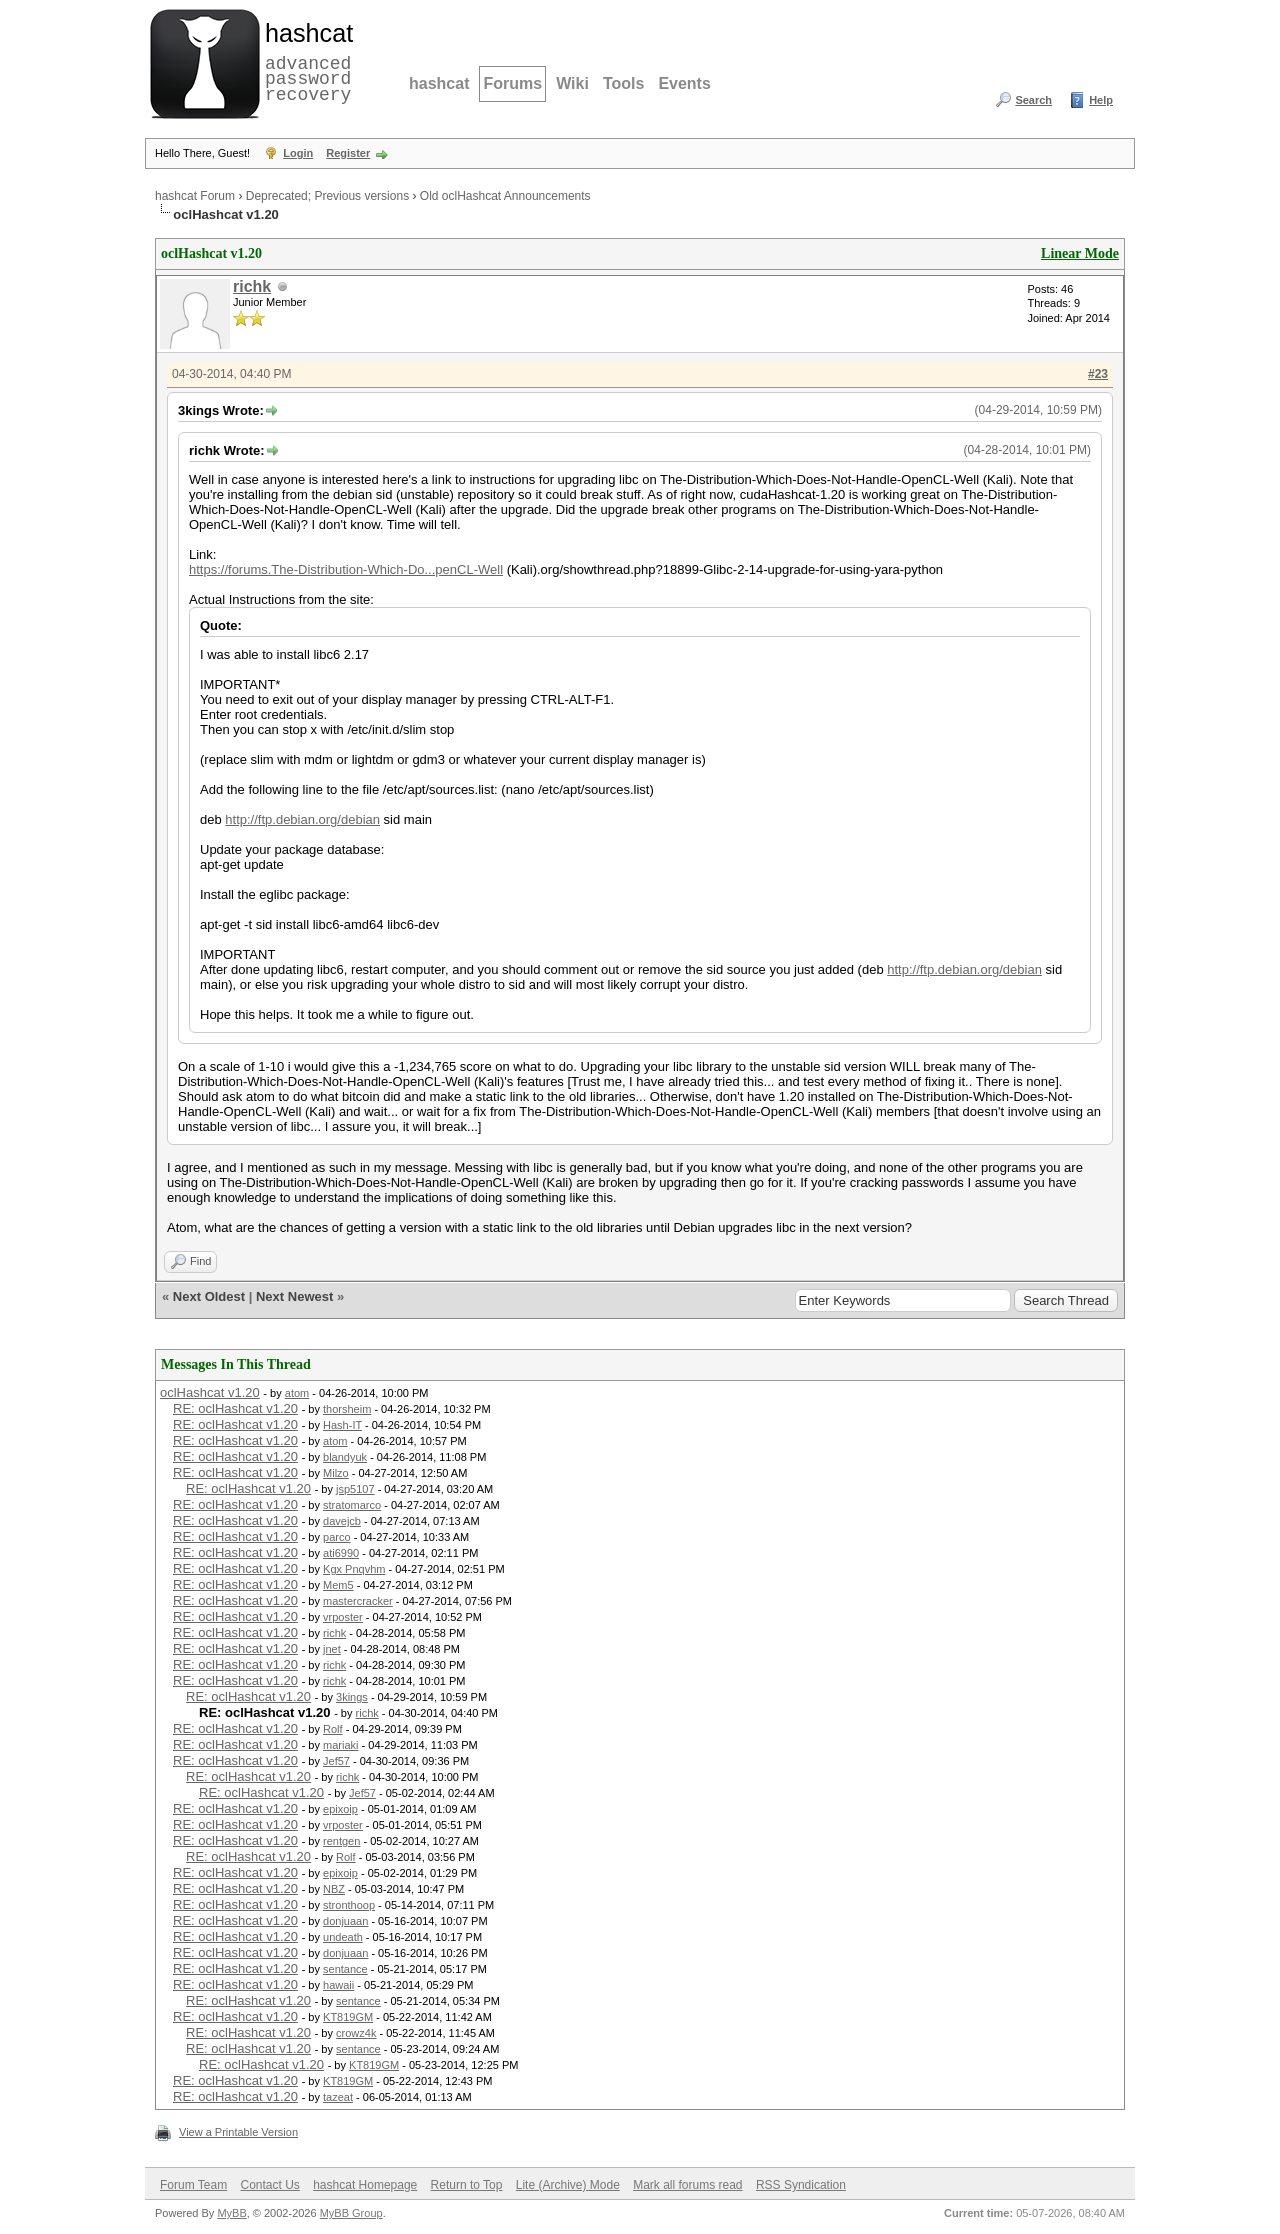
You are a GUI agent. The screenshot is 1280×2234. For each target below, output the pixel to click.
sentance (345, 1969)
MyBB (231, 2213)
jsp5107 (355, 1489)
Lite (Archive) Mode (568, 2185)
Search (1033, 100)
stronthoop (349, 1905)
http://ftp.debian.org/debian (302, 819)
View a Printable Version (238, 2132)
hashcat (439, 83)
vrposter (343, 1617)
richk (252, 286)
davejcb (342, 1521)
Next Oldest (209, 1296)
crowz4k (356, 2033)
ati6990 (341, 1553)
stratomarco (352, 1505)
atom (297, 1393)
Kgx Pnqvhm (354, 1569)
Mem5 (338, 1585)
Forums (512, 83)
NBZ (334, 1889)
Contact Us (269, 2185)
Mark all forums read (687, 2185)
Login (298, 153)
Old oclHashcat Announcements (505, 196)
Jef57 (336, 1761)
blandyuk (345, 1457)
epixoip (340, 1809)
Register (348, 153)
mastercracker (358, 1601)
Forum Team (193, 2185)
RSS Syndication (801, 2185)
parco (337, 1537)
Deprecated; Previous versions (327, 196)
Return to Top (467, 2185)
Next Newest (294, 1296)
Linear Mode (1080, 253)
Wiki (572, 83)
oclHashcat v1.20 (210, 1392)
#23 (1098, 374)
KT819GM (348, 2017)
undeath (343, 1937)
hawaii (338, 1985)
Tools (623, 83)
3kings (352, 1697)
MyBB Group (351, 2213)
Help (1101, 100)
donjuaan (345, 1921)
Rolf (333, 1729)
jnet (332, 1649)
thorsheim (347, 1409)
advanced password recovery (305, 61)
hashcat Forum (195, 196)
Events (684, 83)
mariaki (340, 1745)
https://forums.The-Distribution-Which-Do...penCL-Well (346, 569)
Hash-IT (342, 1425)
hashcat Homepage (365, 2185)
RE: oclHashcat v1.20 (235, 1408)
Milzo (336, 1473)
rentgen (341, 1841)
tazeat (338, 2097)
